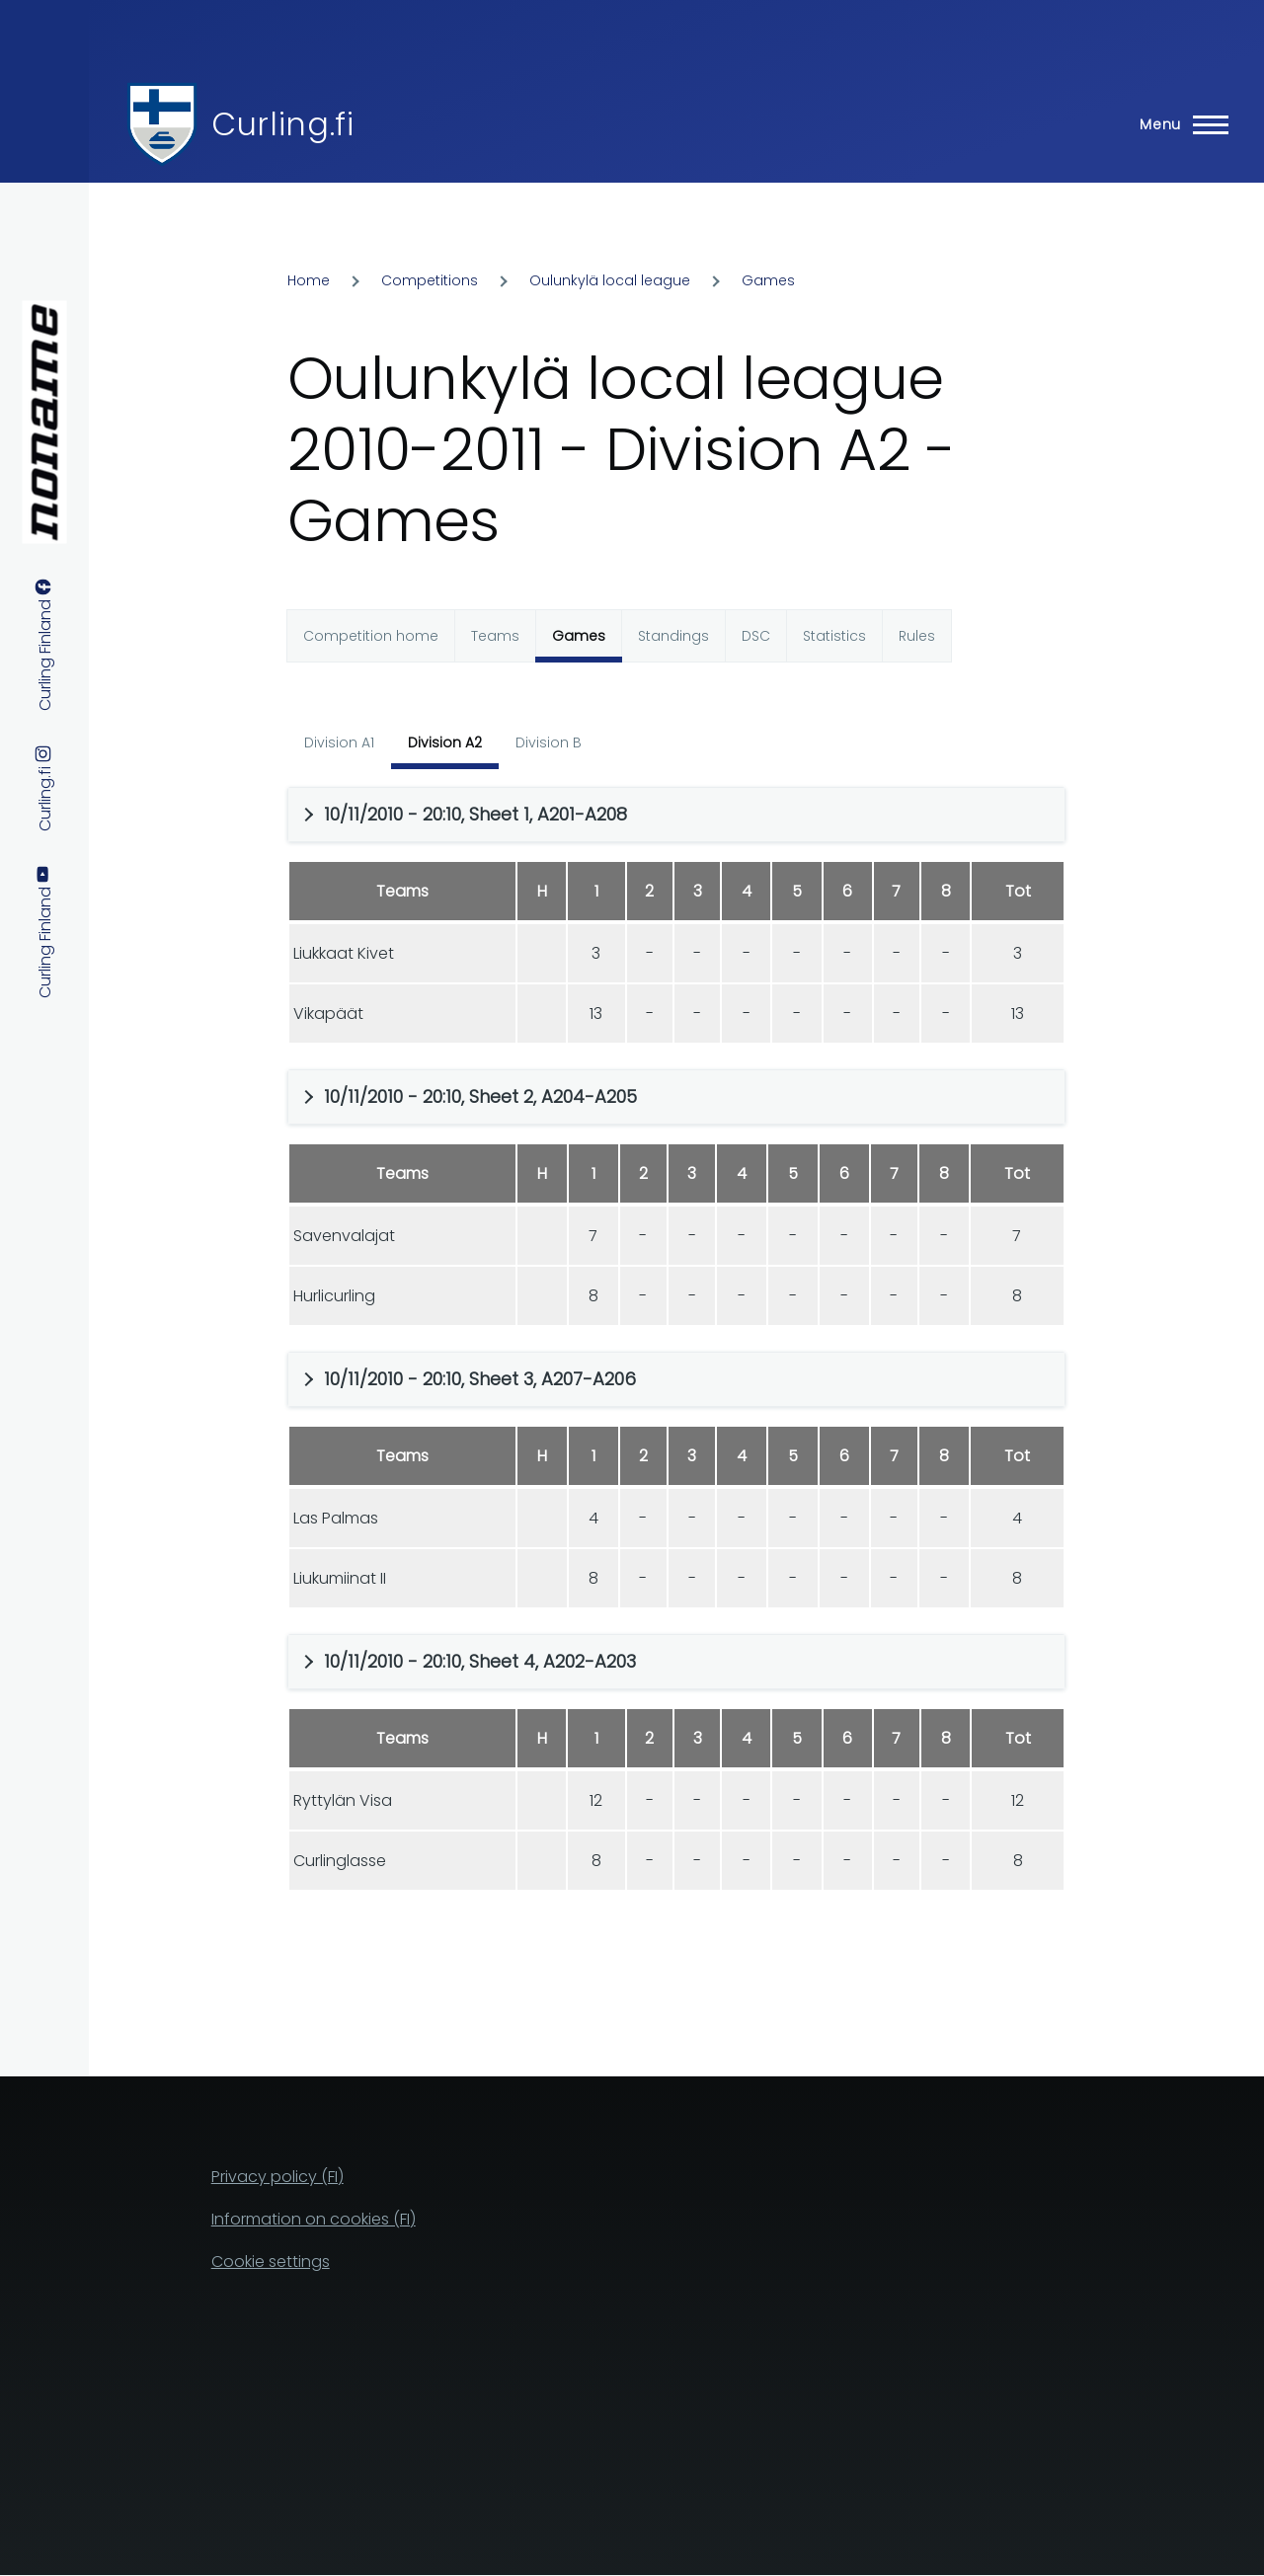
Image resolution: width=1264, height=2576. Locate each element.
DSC (756, 636)
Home (308, 280)
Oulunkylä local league (609, 280)
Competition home (370, 636)
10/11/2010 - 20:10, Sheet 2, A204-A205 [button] (480, 1096)
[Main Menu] (1178, 124)
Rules (917, 636)
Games (768, 280)
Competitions (429, 280)
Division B (548, 742)
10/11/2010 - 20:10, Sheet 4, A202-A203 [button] (480, 1661)
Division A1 (339, 742)
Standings (673, 636)
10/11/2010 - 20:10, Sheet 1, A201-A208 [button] (475, 814)
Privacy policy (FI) (277, 2176)
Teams (495, 636)
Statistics (834, 636)
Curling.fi (282, 124)
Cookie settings (270, 2261)
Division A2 (445, 742)
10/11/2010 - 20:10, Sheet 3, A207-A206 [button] (480, 1378)
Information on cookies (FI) (313, 2219)
